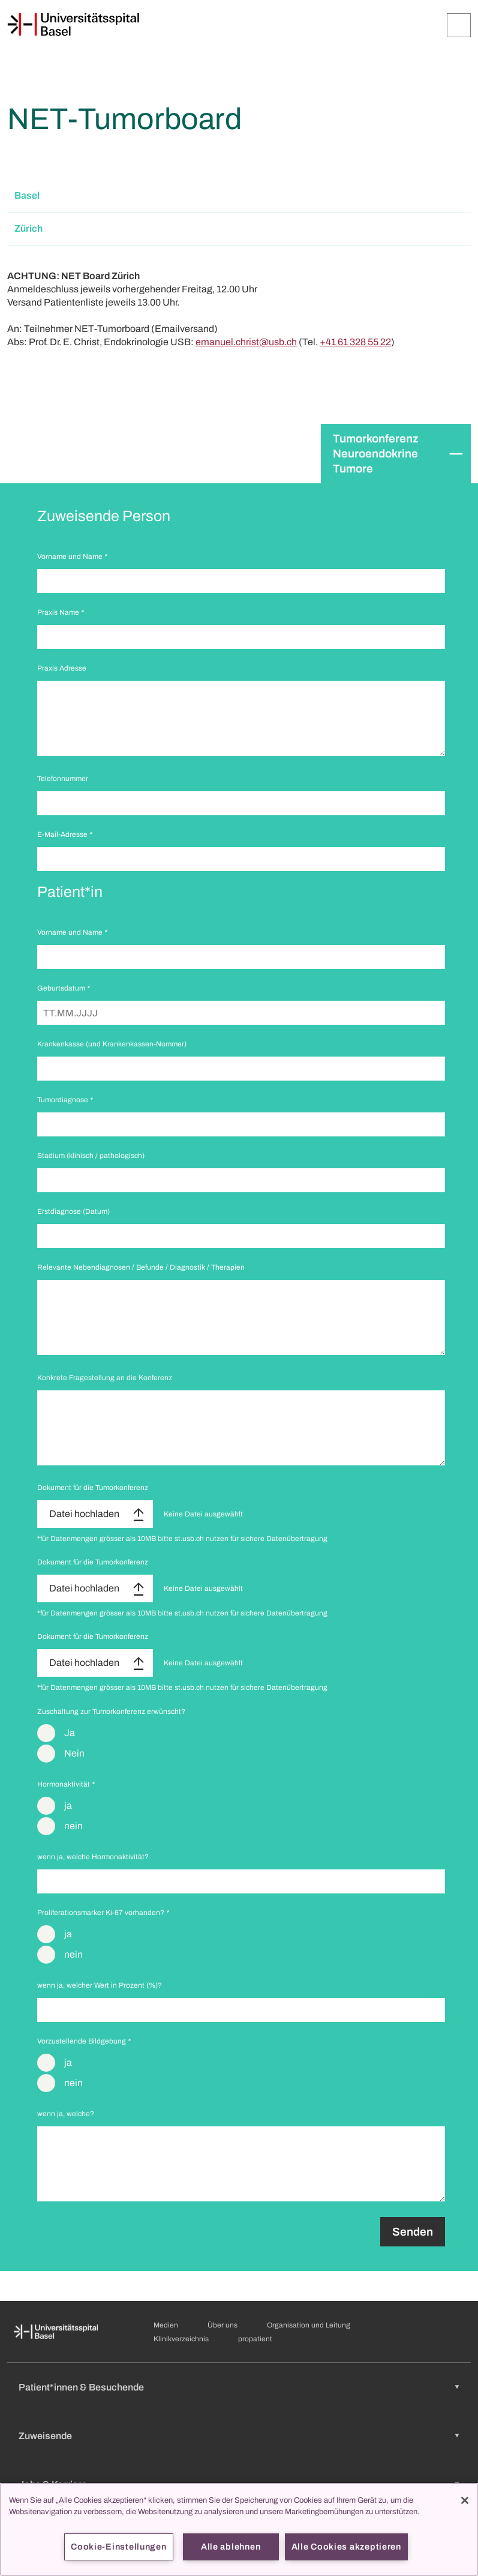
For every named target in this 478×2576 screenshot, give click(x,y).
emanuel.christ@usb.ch (246, 342)
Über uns (223, 2325)
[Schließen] (465, 2500)
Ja (69, 1733)
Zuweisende (45, 2436)
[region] (239, 2529)
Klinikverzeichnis (181, 2339)
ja (68, 1805)
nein (73, 1826)
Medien (166, 2325)
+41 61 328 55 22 (355, 342)
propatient (255, 2339)
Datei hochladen (84, 1514)
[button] (239, 196)
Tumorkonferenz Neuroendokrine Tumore (376, 453)
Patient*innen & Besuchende (81, 2387)
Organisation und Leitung (308, 2325)
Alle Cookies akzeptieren (346, 2546)
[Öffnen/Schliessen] (459, 25)
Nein (74, 1753)
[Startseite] (73, 24)
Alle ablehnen (230, 2546)
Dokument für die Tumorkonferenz (92, 1487)
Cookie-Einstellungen (118, 2546)
